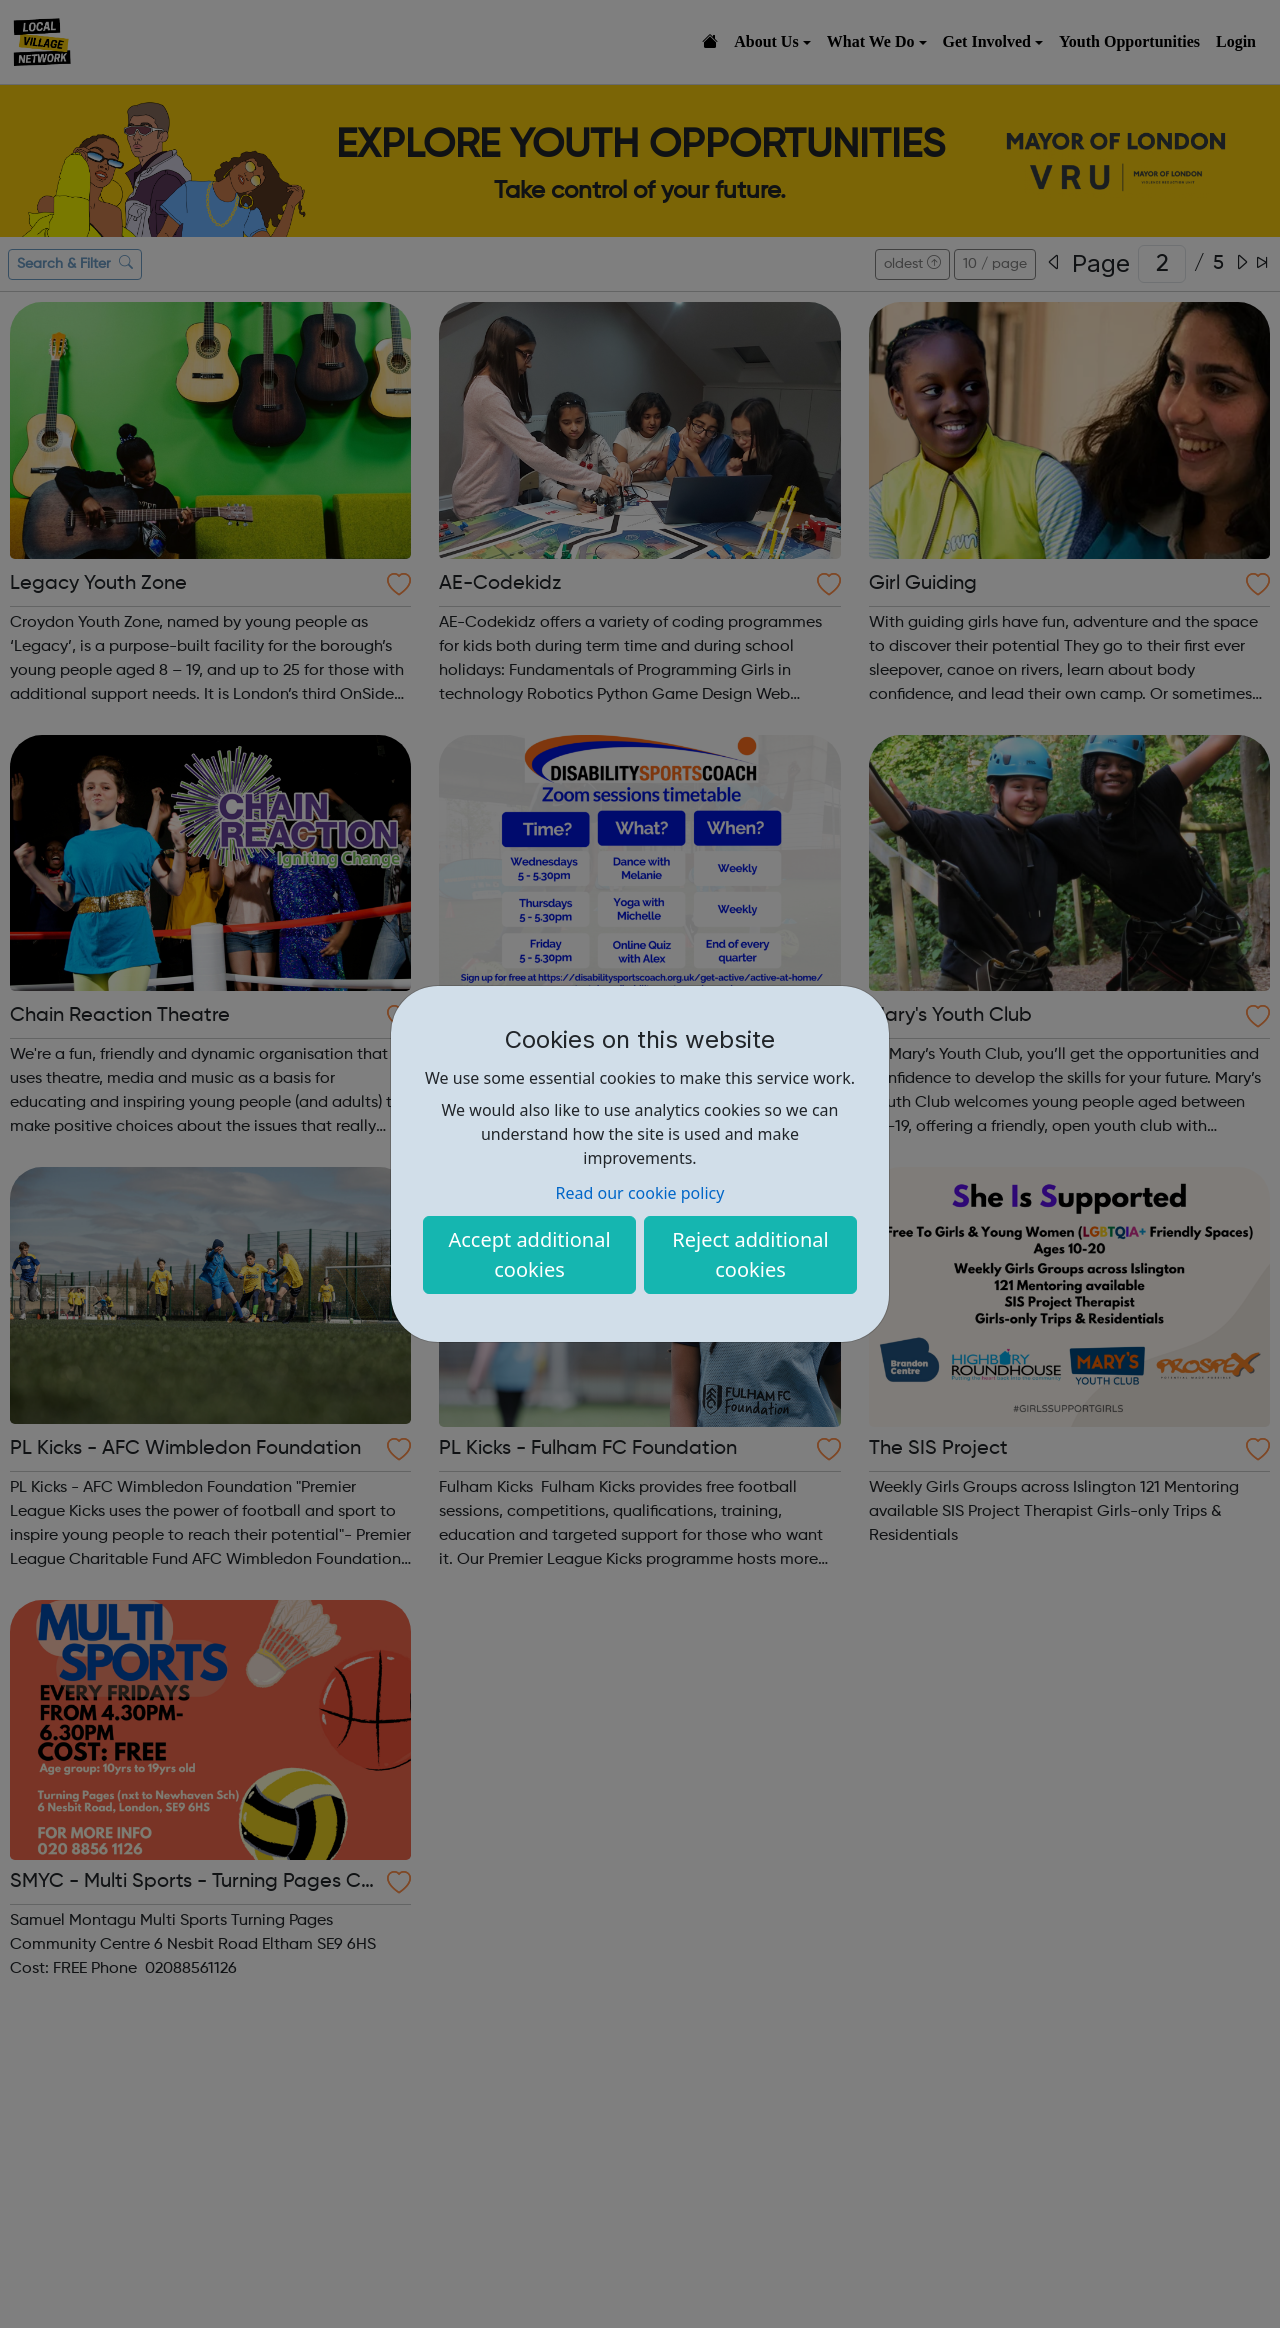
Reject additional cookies (750, 1254)
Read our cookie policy (640, 1193)
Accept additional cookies (529, 1254)
